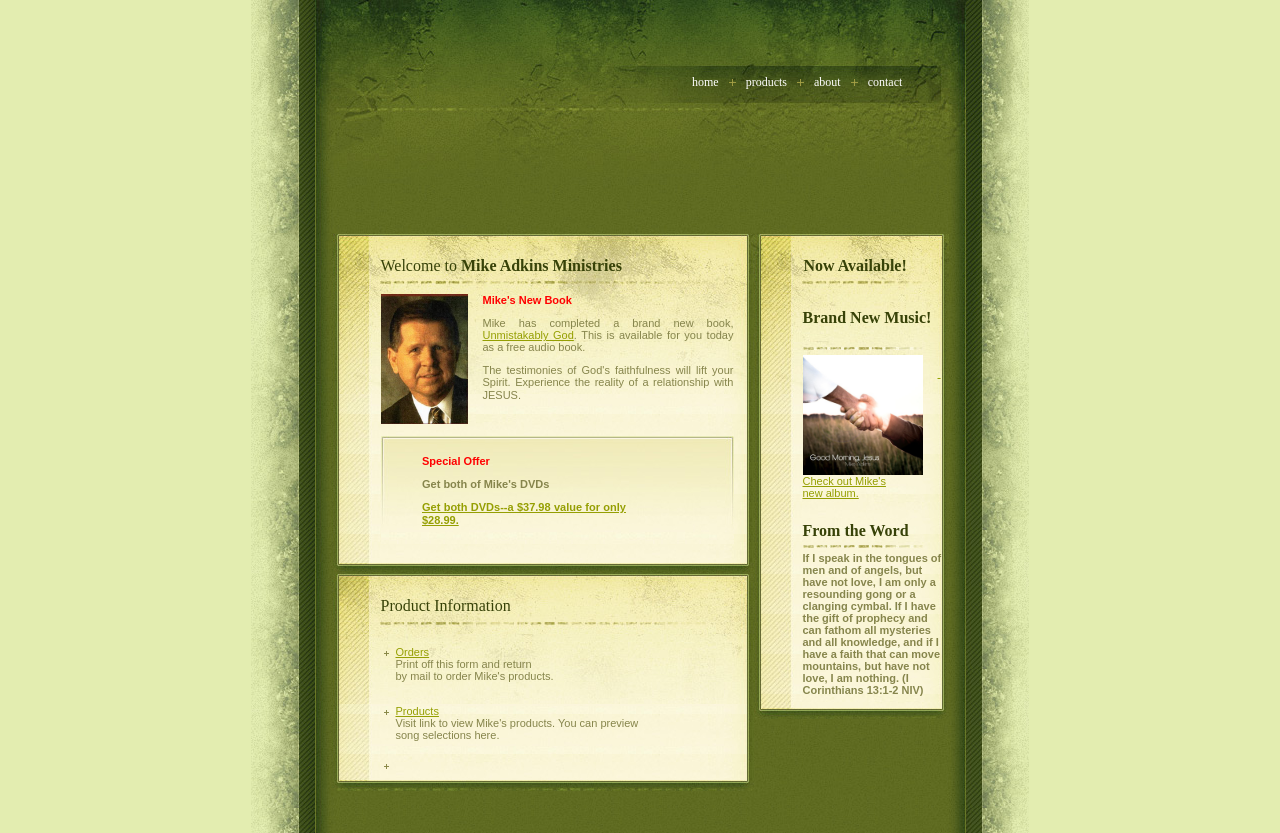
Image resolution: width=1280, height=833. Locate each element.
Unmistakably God (528, 335)
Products (766, 82)
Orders (413, 652)
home (705, 82)
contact (885, 82)
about (827, 82)
